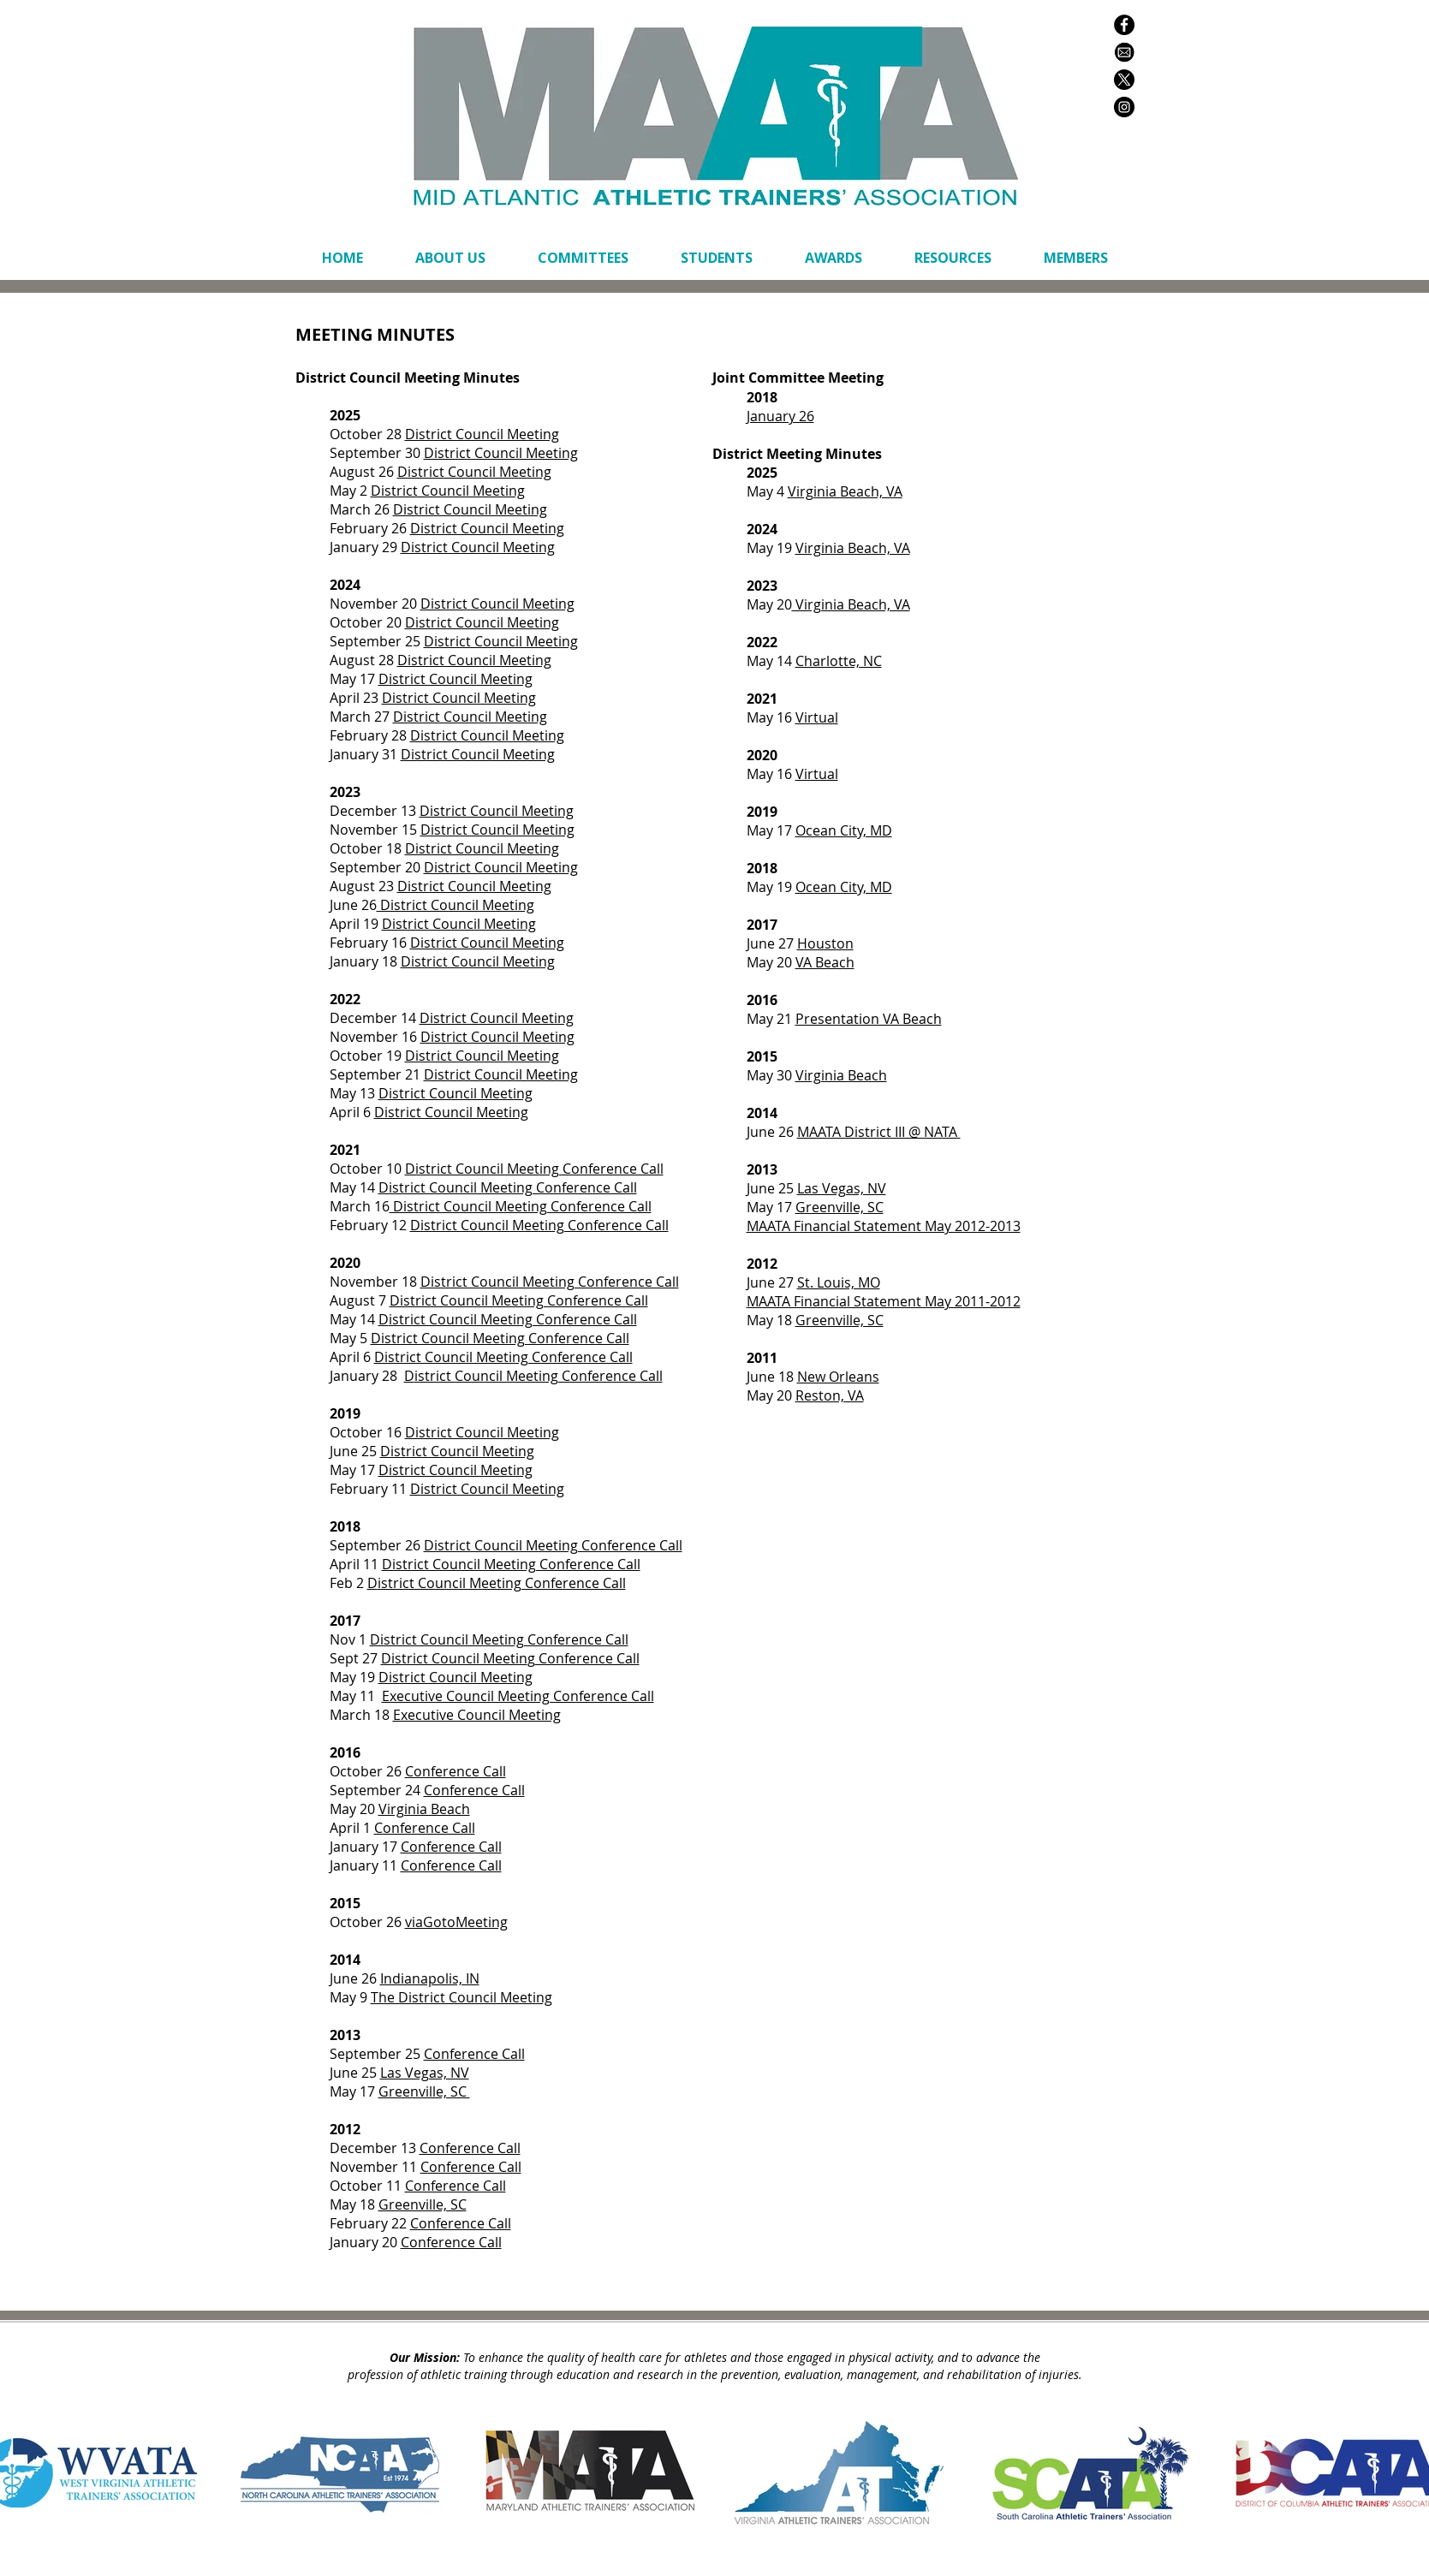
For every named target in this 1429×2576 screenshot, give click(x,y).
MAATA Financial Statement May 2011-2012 (884, 1301)
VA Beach (824, 962)
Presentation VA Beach (868, 1018)
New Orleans (838, 1376)
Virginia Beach (841, 1075)
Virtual (816, 717)
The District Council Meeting (461, 1997)
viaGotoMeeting (456, 1922)
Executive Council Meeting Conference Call (518, 1696)
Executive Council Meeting (477, 1714)
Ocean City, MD (843, 830)
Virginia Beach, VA (852, 547)
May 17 (354, 678)
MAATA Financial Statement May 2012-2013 (884, 1226)
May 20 (354, 1809)
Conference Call (587, 1658)
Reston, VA (829, 1395)
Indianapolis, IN (429, 1978)
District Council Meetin (454, 1658)
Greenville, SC (424, 2091)
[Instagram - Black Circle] (1124, 107)
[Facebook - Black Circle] (1124, 25)
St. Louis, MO (838, 1282)
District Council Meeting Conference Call (534, 1168)
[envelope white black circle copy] (1124, 52)
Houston (825, 943)
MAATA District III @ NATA (879, 1131)
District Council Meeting (474, 471)
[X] (1124, 79)
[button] (583, 258)
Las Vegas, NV (424, 2072)
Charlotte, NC (838, 660)
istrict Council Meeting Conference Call (513, 1319)
